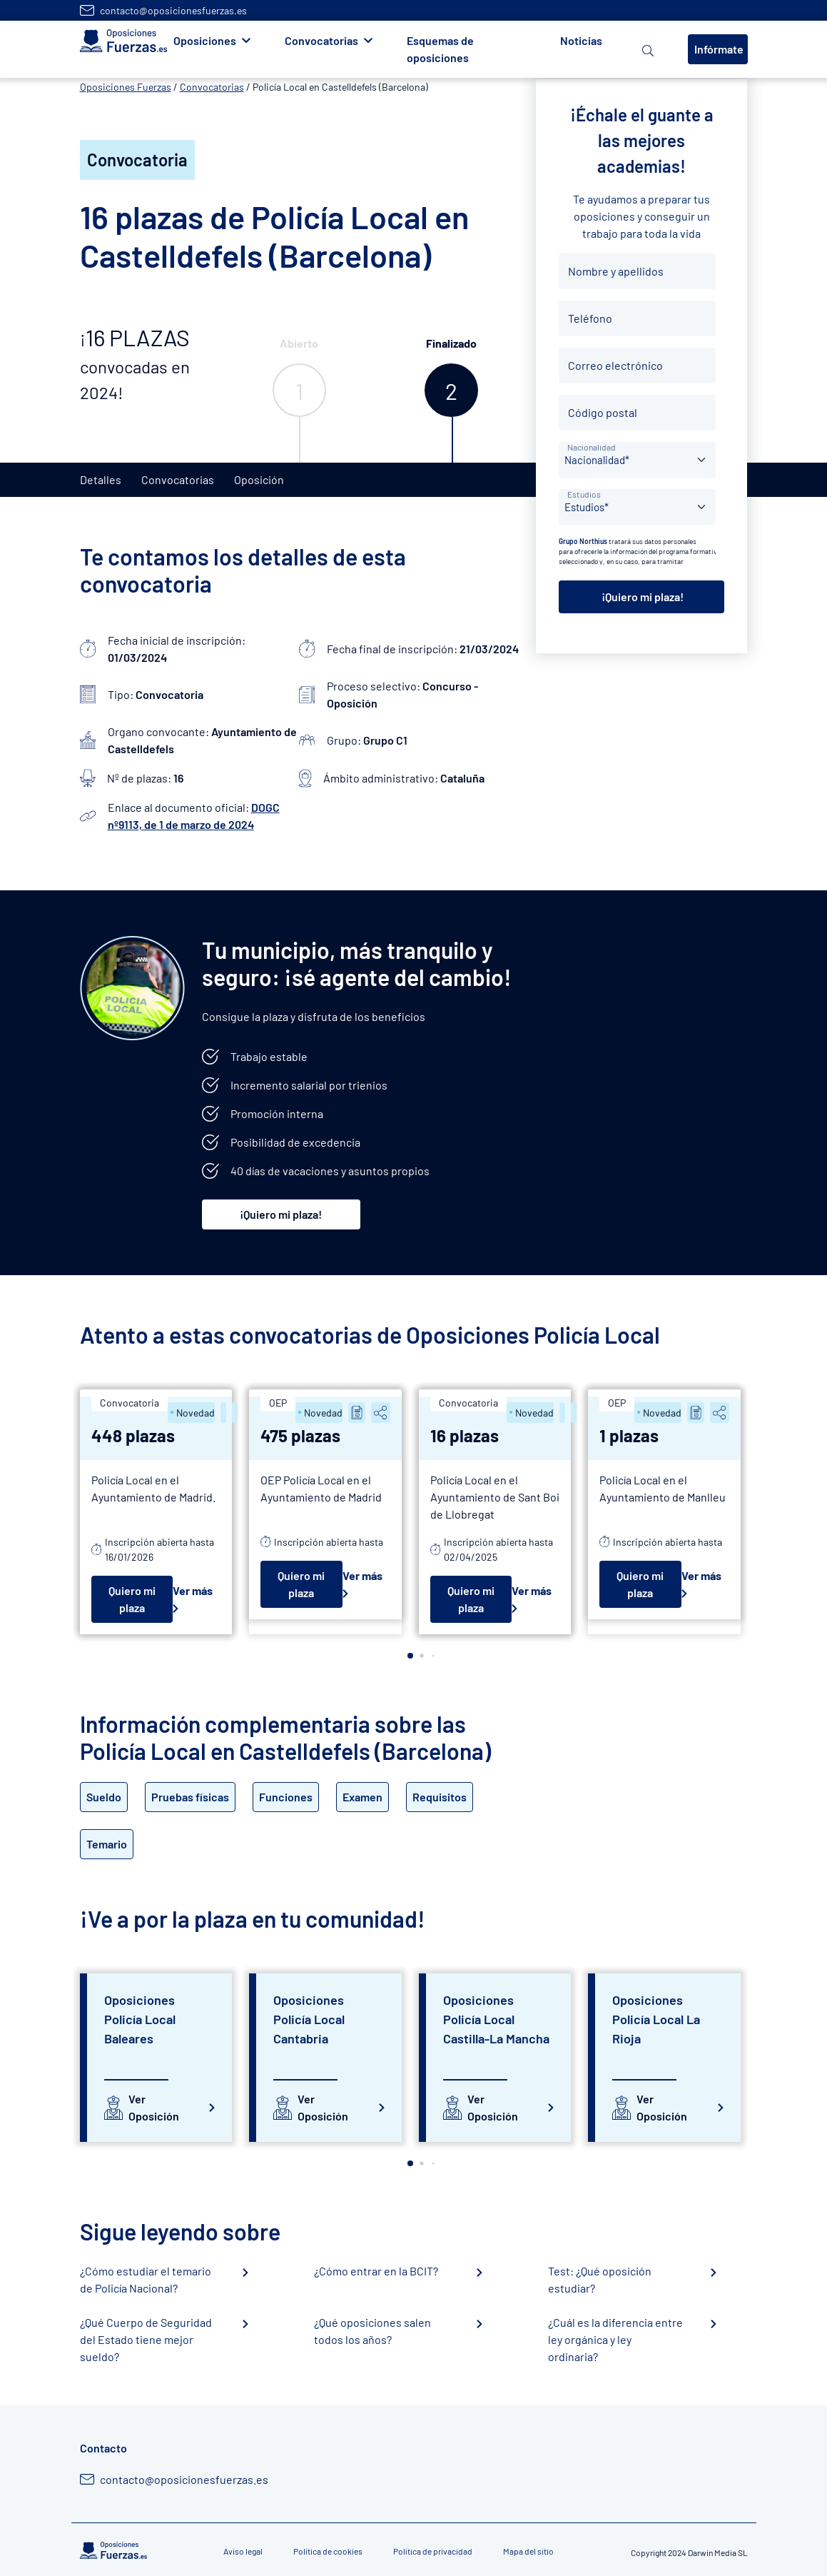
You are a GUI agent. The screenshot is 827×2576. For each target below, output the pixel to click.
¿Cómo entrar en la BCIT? (376, 2271)
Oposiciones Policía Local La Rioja (656, 2019)
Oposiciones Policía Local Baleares (140, 2019)
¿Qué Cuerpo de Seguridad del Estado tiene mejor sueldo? (146, 2339)
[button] (410, 1656)
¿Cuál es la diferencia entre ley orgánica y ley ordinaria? (615, 2339)
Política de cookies (327, 2551)
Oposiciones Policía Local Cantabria (309, 2019)
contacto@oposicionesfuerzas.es (173, 10)
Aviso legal (243, 2551)
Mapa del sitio (528, 2551)
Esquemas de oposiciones (440, 49)
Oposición (259, 479)
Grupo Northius (583, 541)
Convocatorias (321, 40)
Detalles (100, 479)
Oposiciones (204, 40)
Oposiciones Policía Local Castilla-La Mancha (496, 2019)
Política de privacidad (432, 2551)
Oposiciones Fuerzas (125, 87)
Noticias (581, 40)
